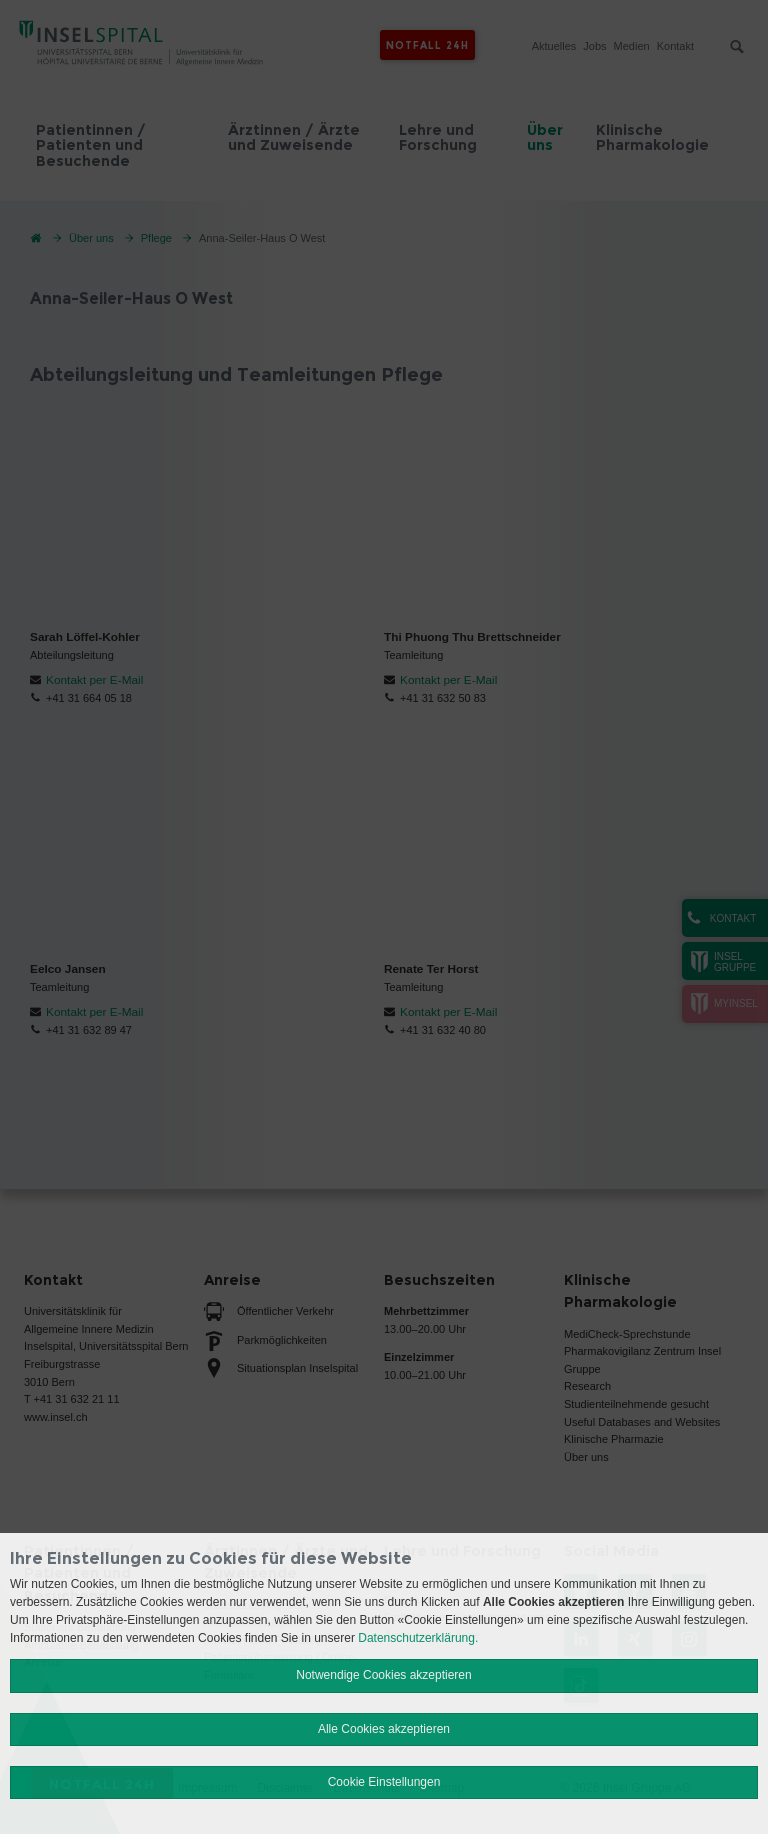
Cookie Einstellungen (384, 1782)
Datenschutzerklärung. (418, 1638)
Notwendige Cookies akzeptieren (383, 1675)
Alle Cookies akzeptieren (384, 1729)
